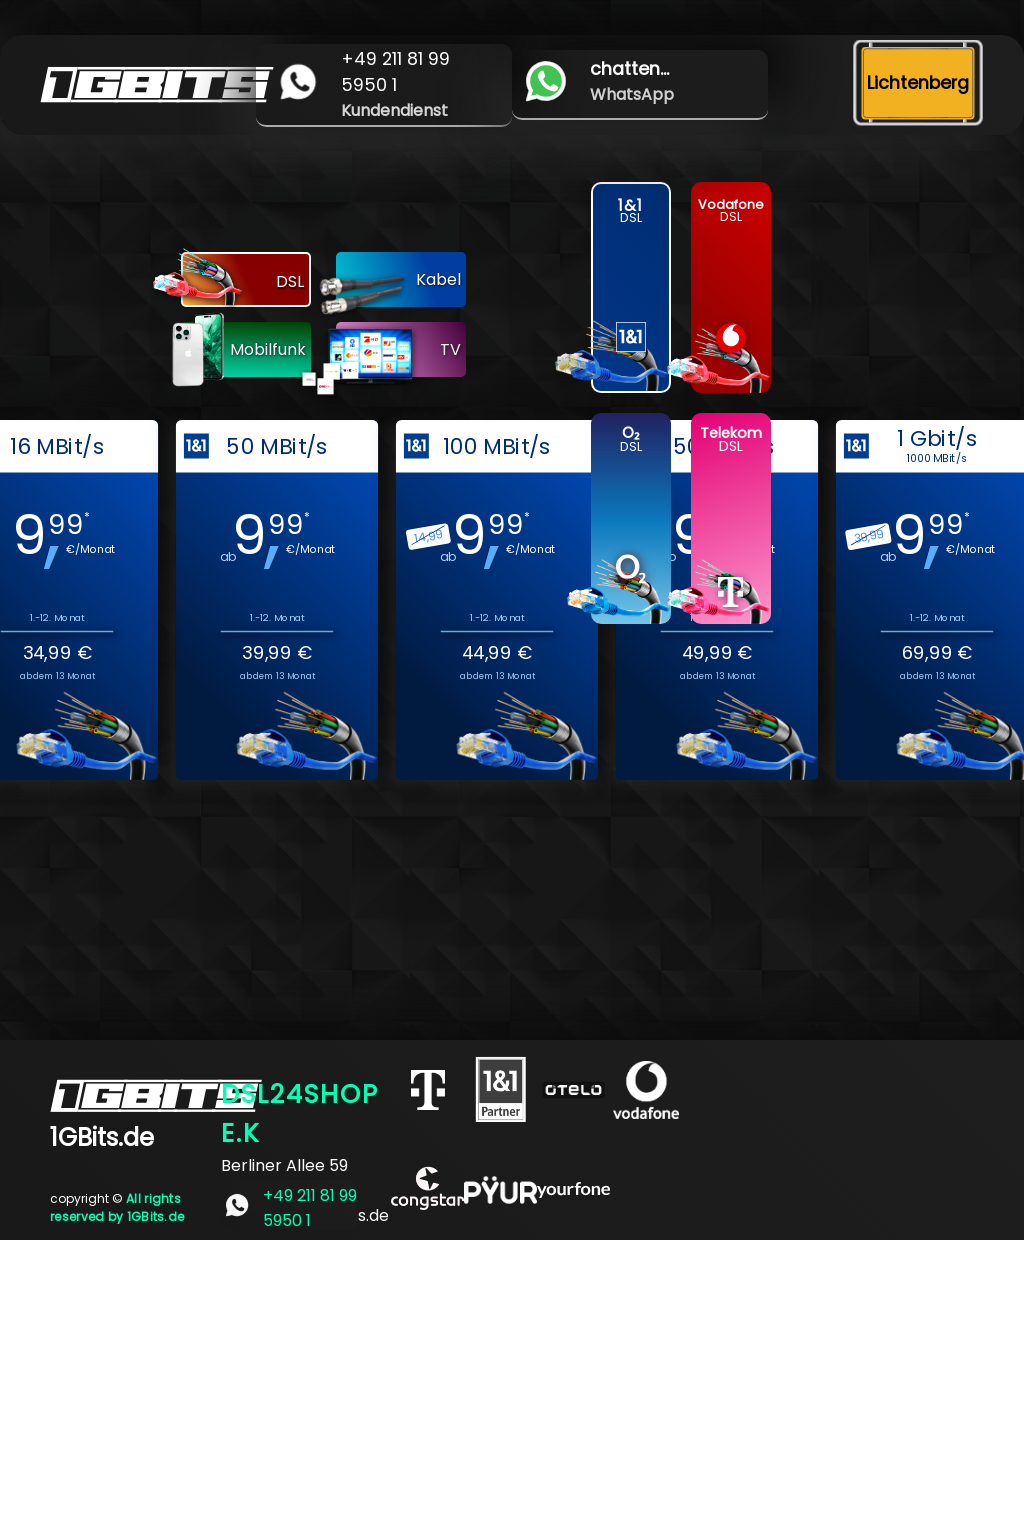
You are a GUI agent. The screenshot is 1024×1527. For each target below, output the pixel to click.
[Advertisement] (512, 1380)
